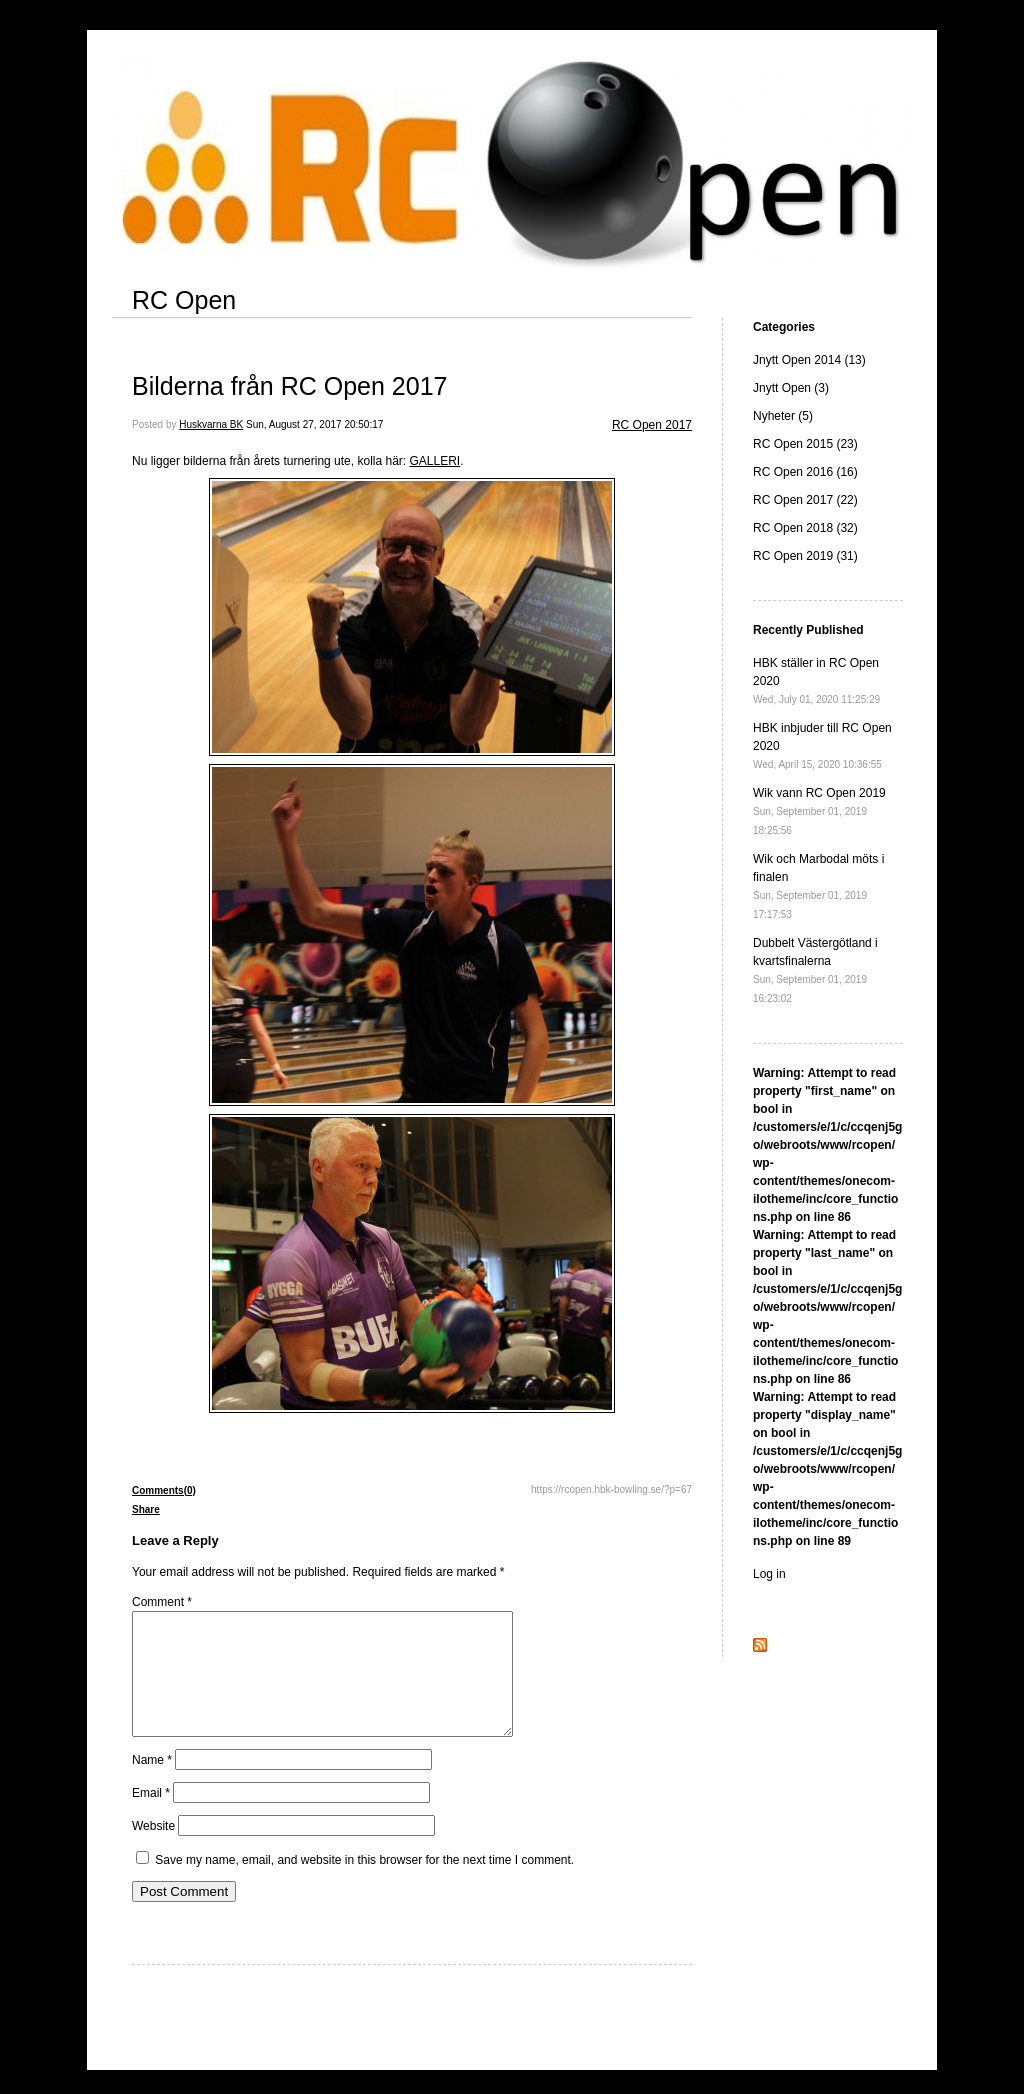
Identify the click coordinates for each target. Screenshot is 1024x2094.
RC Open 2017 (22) (805, 500)
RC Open (184, 300)
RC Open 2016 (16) (805, 472)
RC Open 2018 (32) (805, 528)
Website (153, 1850)
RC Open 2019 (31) (805, 556)
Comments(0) (164, 1490)
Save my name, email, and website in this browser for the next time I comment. (364, 1884)
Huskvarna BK (211, 424)
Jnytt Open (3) (791, 388)
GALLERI (434, 461)
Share (146, 1509)
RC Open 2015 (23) (805, 444)
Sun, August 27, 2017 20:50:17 (314, 424)
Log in (769, 1574)
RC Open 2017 (652, 425)
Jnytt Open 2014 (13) (809, 360)
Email (151, 1817)
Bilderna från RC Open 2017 (289, 386)
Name (152, 1784)
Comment (162, 1602)
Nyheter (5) (783, 416)
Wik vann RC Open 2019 (819, 811)
